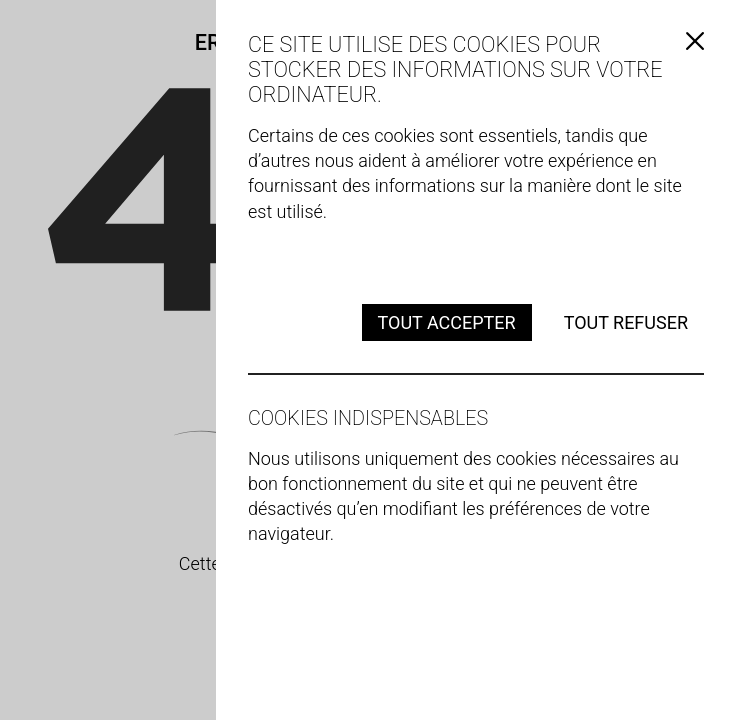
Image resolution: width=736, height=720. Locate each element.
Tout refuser (626, 322)
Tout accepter (447, 322)
